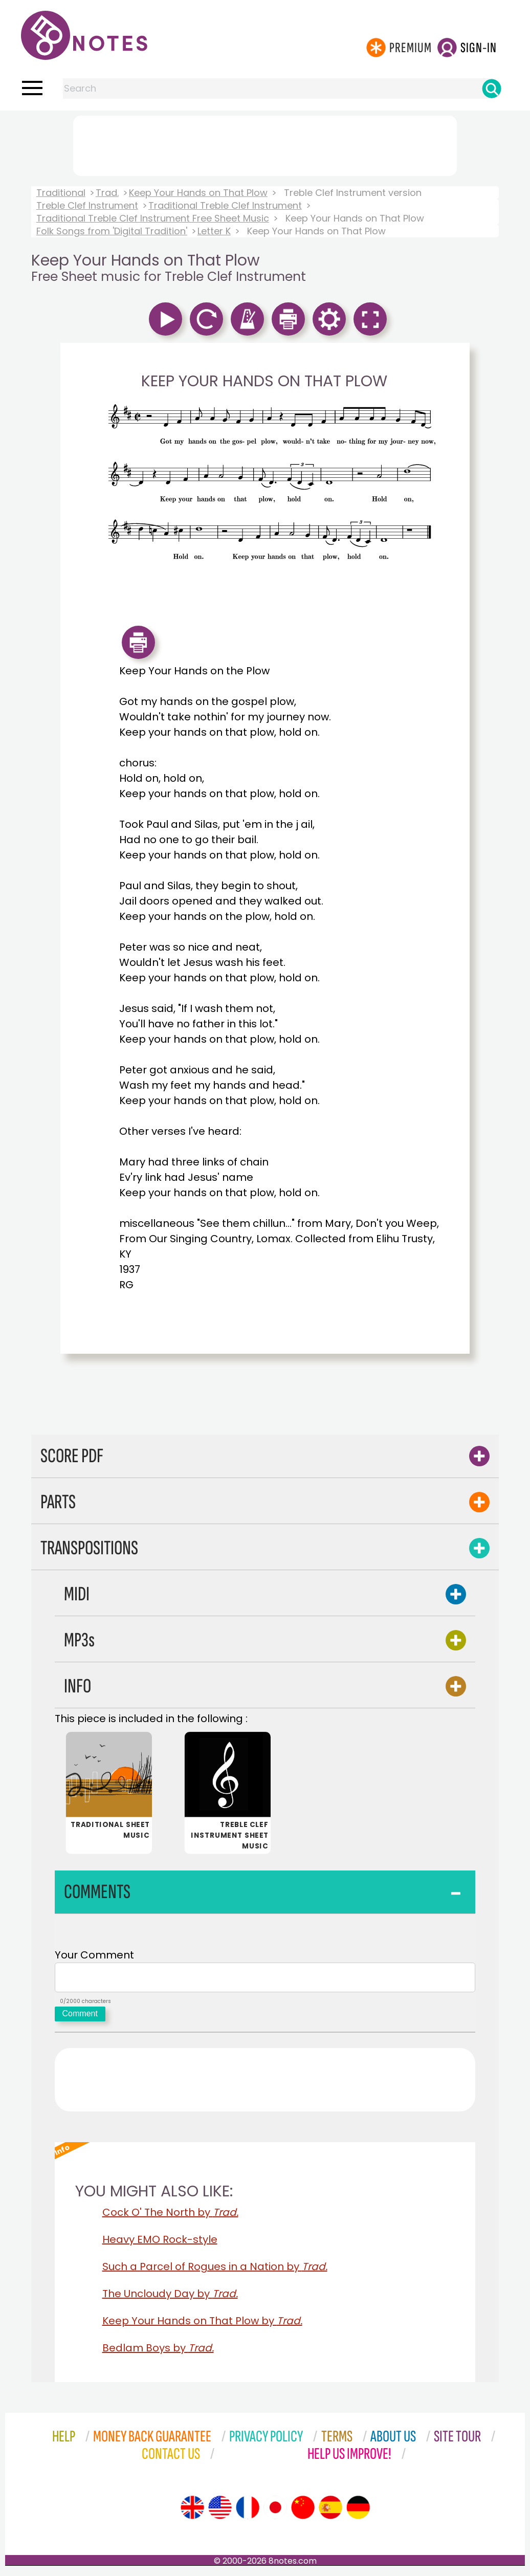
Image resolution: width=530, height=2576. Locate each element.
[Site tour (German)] (358, 2511)
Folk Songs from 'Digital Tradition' (111, 231)
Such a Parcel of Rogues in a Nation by (214, 2270)
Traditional (60, 192)
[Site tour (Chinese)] (303, 2511)
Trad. (107, 192)
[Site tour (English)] (192, 2511)
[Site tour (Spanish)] (330, 2511)
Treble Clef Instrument (87, 205)
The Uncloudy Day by (170, 2298)
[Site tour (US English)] (220, 2511)
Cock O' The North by (170, 2216)
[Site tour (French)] (247, 2511)
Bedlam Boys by (158, 2352)
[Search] (491, 88)
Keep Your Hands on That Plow (198, 192)
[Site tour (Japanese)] (275, 2511)
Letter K (214, 231)
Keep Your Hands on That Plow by (202, 2325)
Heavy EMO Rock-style (159, 2243)
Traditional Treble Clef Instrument (225, 205)
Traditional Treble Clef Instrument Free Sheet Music (152, 218)
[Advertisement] (265, 144)
